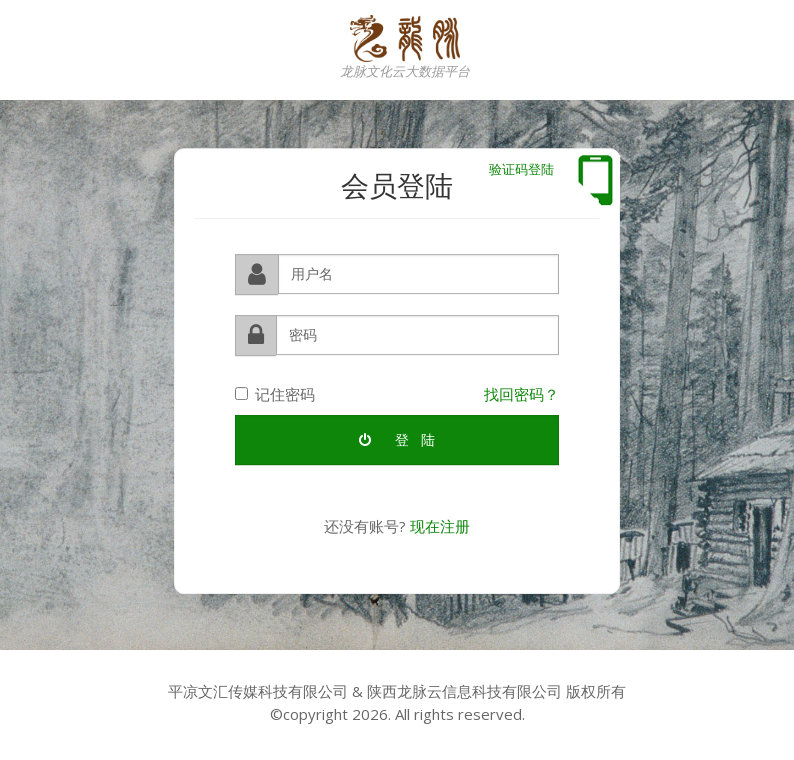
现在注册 (440, 525)
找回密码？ (521, 393)
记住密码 (275, 393)
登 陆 (397, 438)
